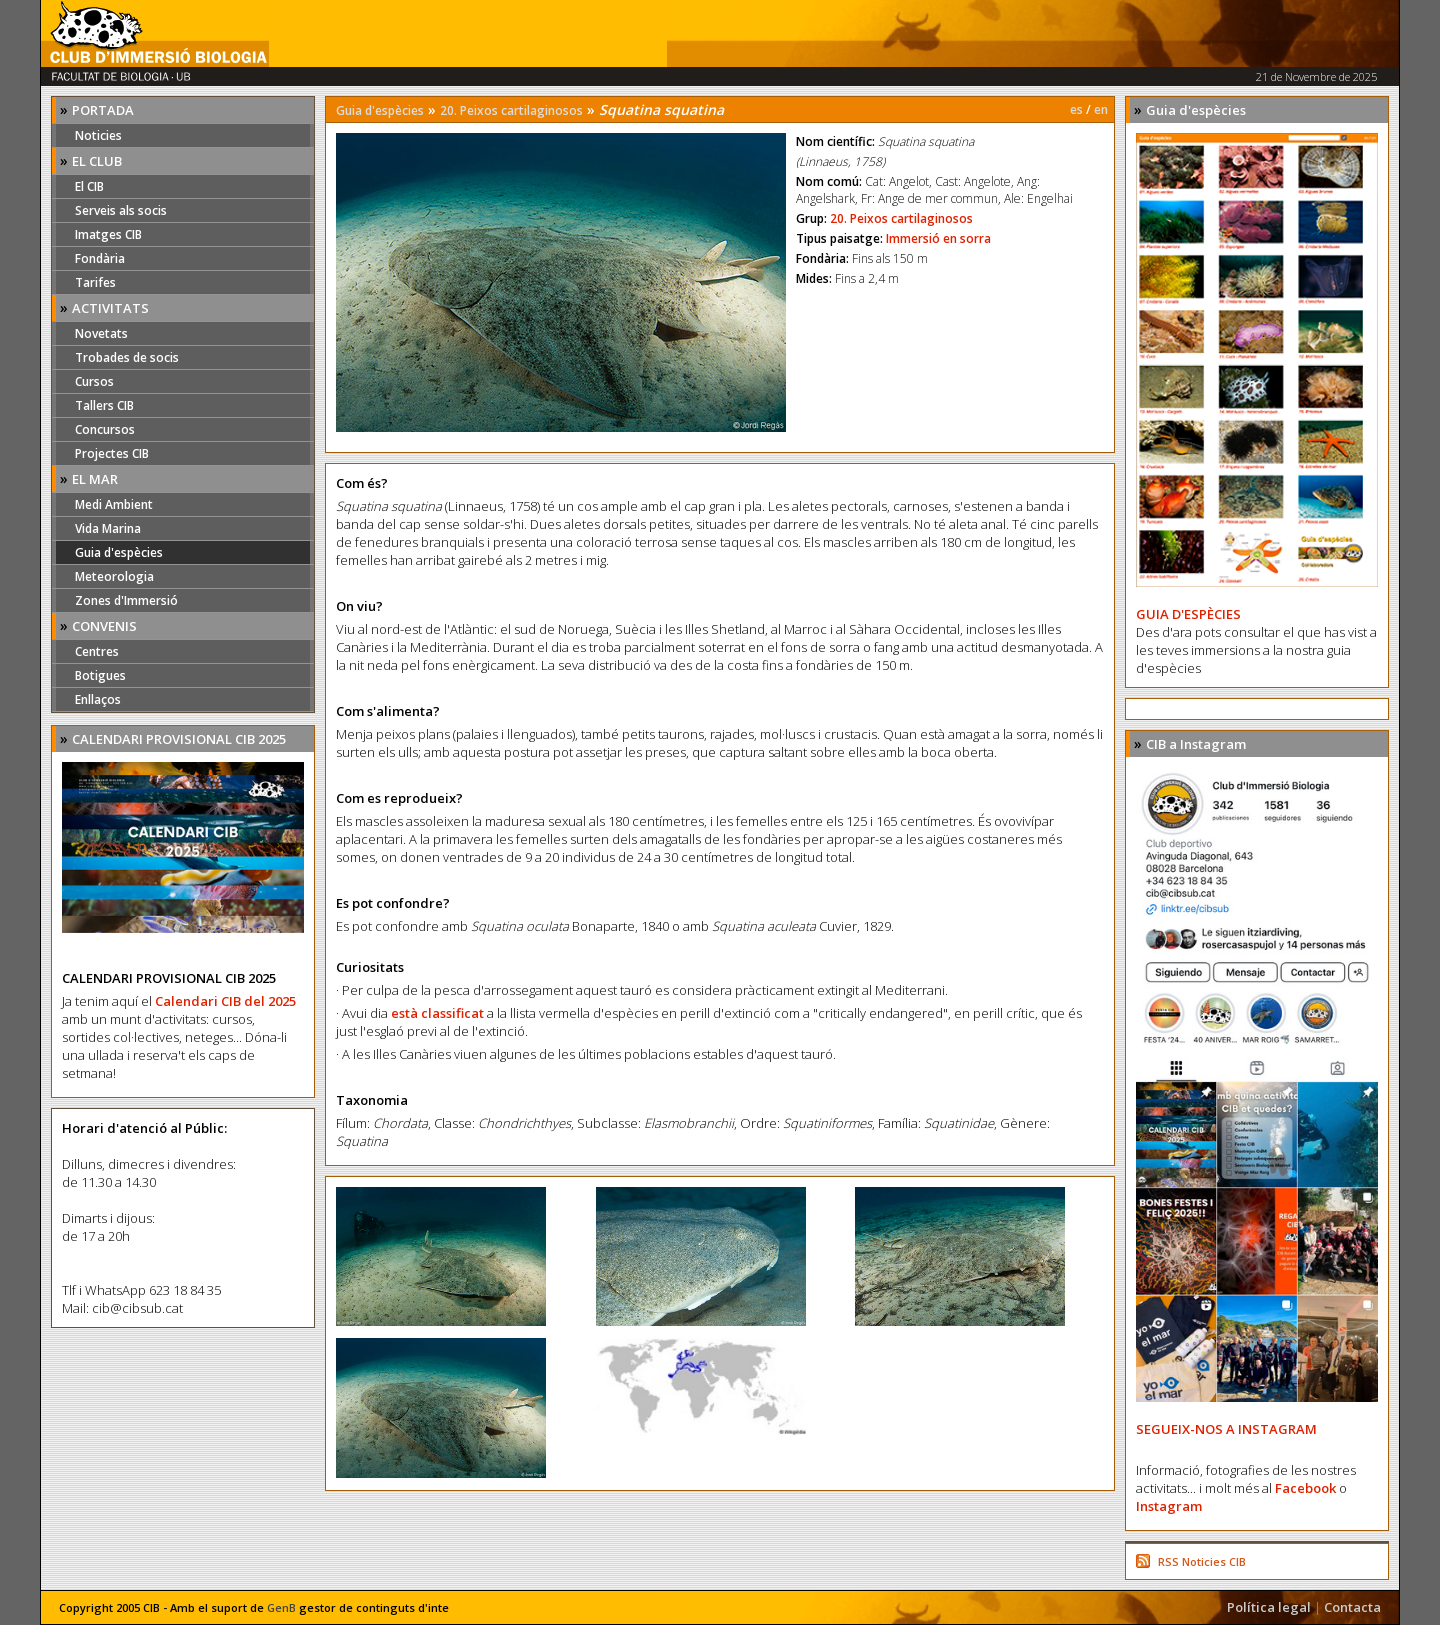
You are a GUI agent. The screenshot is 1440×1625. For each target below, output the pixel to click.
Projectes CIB (112, 453)
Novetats (101, 333)
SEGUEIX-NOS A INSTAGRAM (1226, 1429)
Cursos (94, 381)
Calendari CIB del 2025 (225, 1001)
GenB (281, 1607)
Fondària (100, 258)
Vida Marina (108, 528)
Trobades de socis (127, 357)
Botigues (100, 675)
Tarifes (95, 282)
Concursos (105, 429)
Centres (97, 651)
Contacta (1352, 1607)
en (1101, 109)
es (1076, 109)
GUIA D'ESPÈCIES (1188, 614)
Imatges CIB (108, 234)
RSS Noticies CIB (1202, 1561)
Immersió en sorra (938, 238)
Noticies (98, 135)
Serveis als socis (121, 210)
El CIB (89, 186)
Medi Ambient (114, 504)
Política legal (1269, 1607)
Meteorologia (114, 576)
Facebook (1305, 1488)
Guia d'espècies (119, 552)
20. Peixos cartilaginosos (511, 110)
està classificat (437, 1013)
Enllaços (98, 699)
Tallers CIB (104, 405)
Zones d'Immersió (126, 600)
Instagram (1169, 1506)
